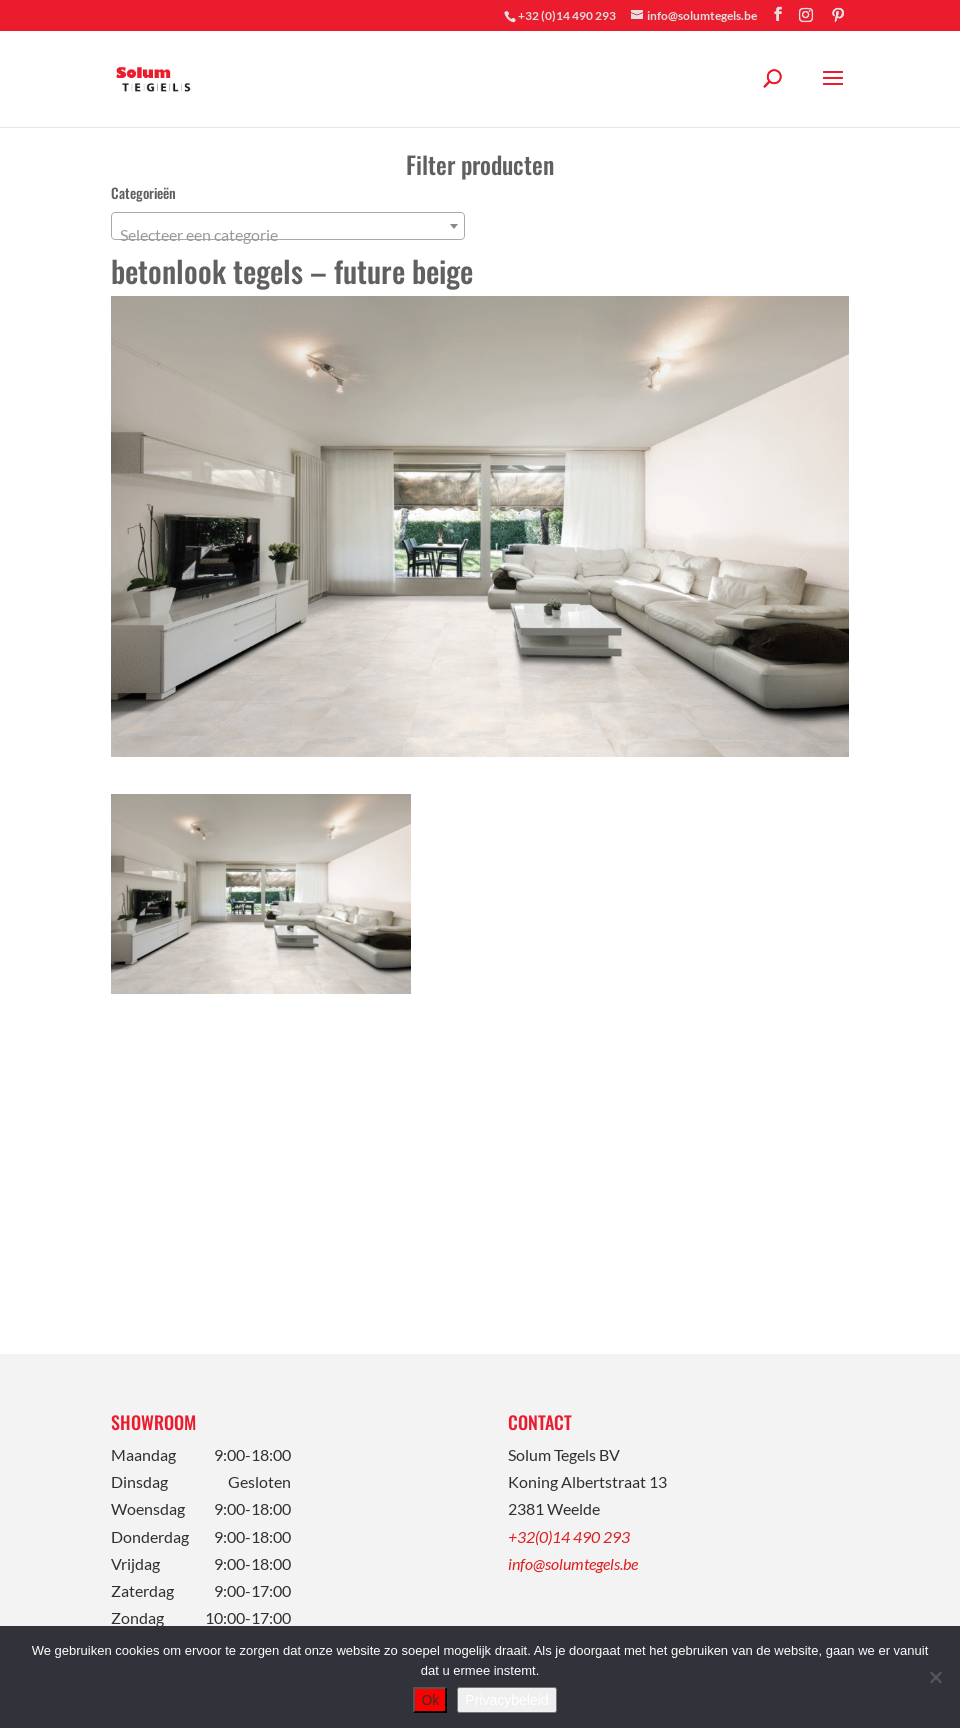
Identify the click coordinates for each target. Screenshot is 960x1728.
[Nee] (935, 1677)
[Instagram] (806, 15)
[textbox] (288, 235)
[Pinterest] (838, 15)
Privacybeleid (506, 1700)
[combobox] (288, 226)
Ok (430, 1700)
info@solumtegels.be (573, 1563)
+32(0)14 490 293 (569, 1536)
